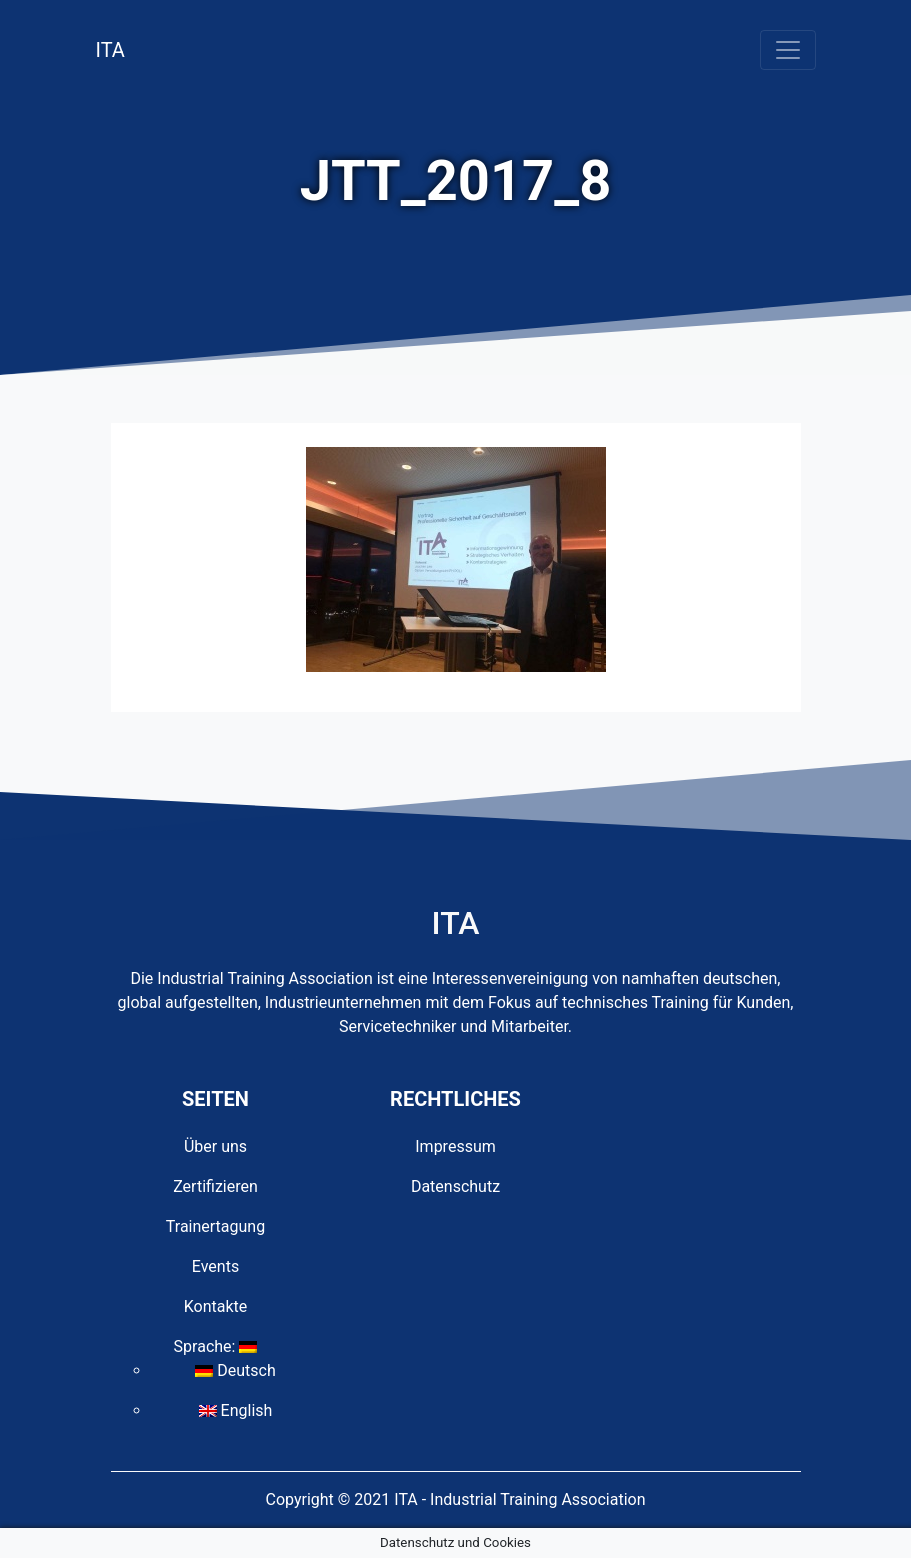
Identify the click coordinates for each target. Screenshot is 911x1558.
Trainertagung (215, 1226)
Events (215, 1266)
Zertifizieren (215, 1186)
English (236, 1410)
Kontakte (216, 1306)
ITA (110, 50)
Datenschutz (455, 1186)
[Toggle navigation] (788, 50)
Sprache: (216, 1346)
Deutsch (235, 1370)
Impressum (455, 1146)
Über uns (215, 1146)
